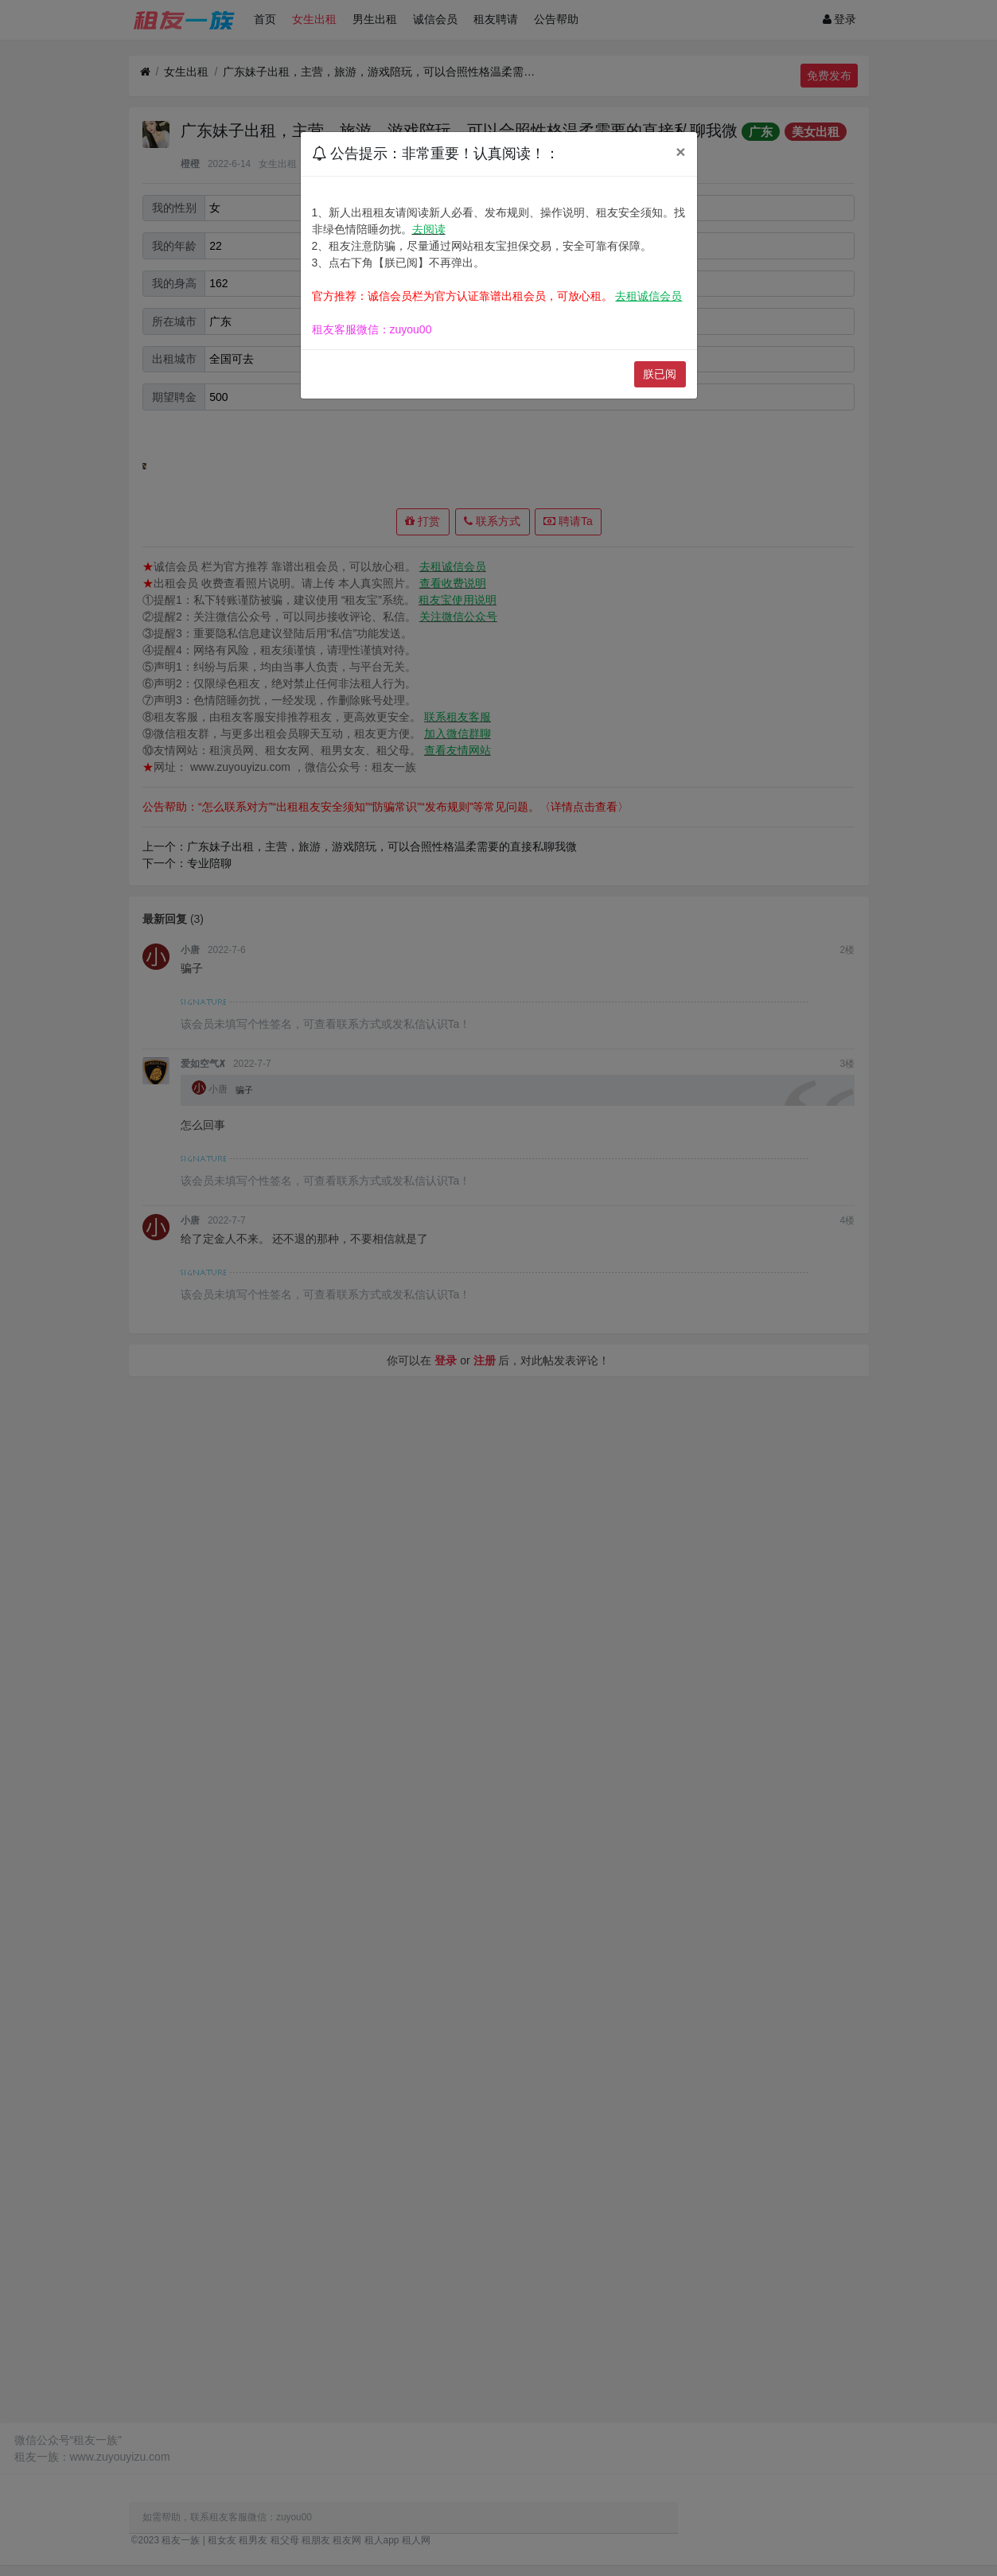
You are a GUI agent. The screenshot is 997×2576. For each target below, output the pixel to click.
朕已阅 (659, 374)
